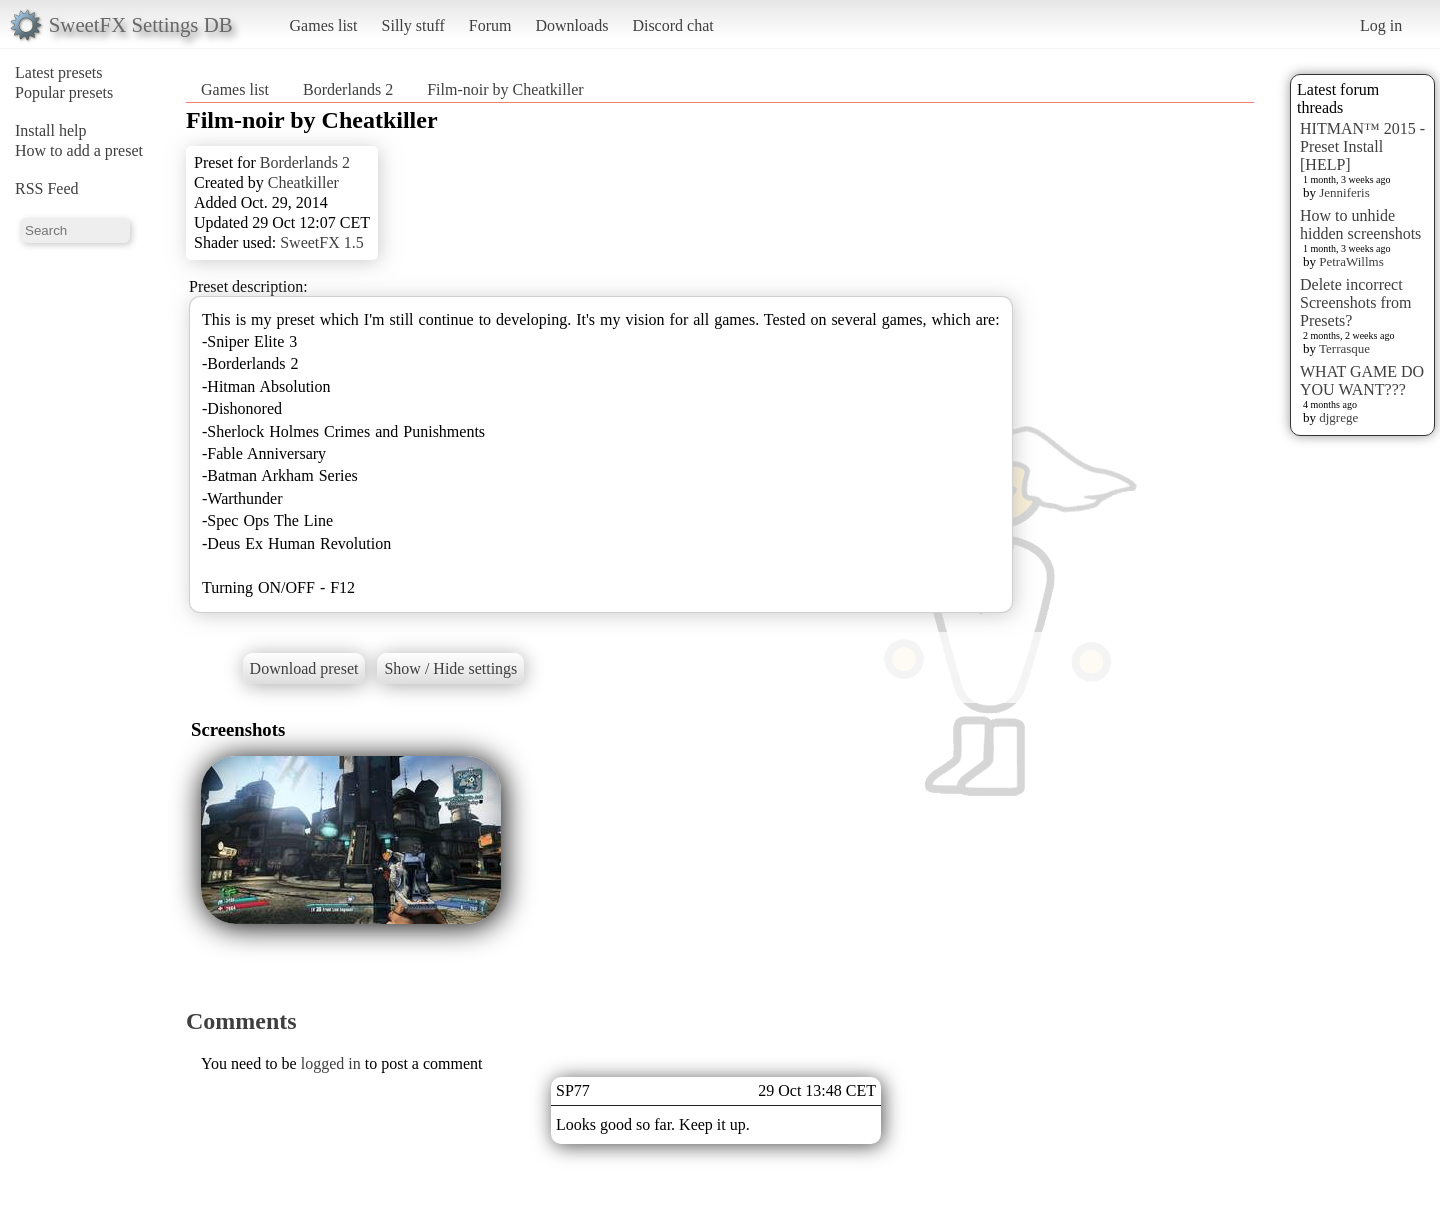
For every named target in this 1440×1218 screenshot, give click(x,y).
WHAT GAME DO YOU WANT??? (1362, 380)
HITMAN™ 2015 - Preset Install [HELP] (1362, 146)
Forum (490, 25)
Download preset (304, 668)
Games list (324, 25)
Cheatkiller (303, 182)
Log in (1381, 25)
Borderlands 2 (348, 89)
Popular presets (64, 92)
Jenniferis (1344, 192)
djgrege (1338, 417)
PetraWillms (1351, 261)
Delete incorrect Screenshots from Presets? (1356, 302)
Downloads (571, 25)
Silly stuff (413, 25)
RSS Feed (47, 188)
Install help (51, 130)
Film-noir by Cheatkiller (505, 89)
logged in (331, 1063)
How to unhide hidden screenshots (1360, 224)
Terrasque (1344, 348)
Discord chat (672, 25)
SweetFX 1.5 (322, 242)
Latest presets (59, 72)
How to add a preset (79, 150)
